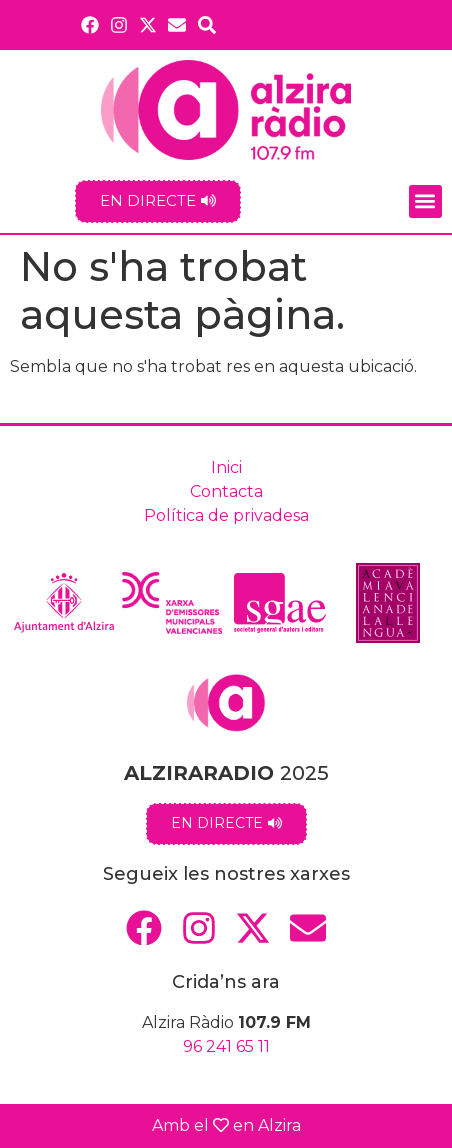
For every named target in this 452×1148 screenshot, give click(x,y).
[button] (425, 201)
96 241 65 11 (226, 1046)
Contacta (226, 491)
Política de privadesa (226, 515)
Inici (226, 467)
